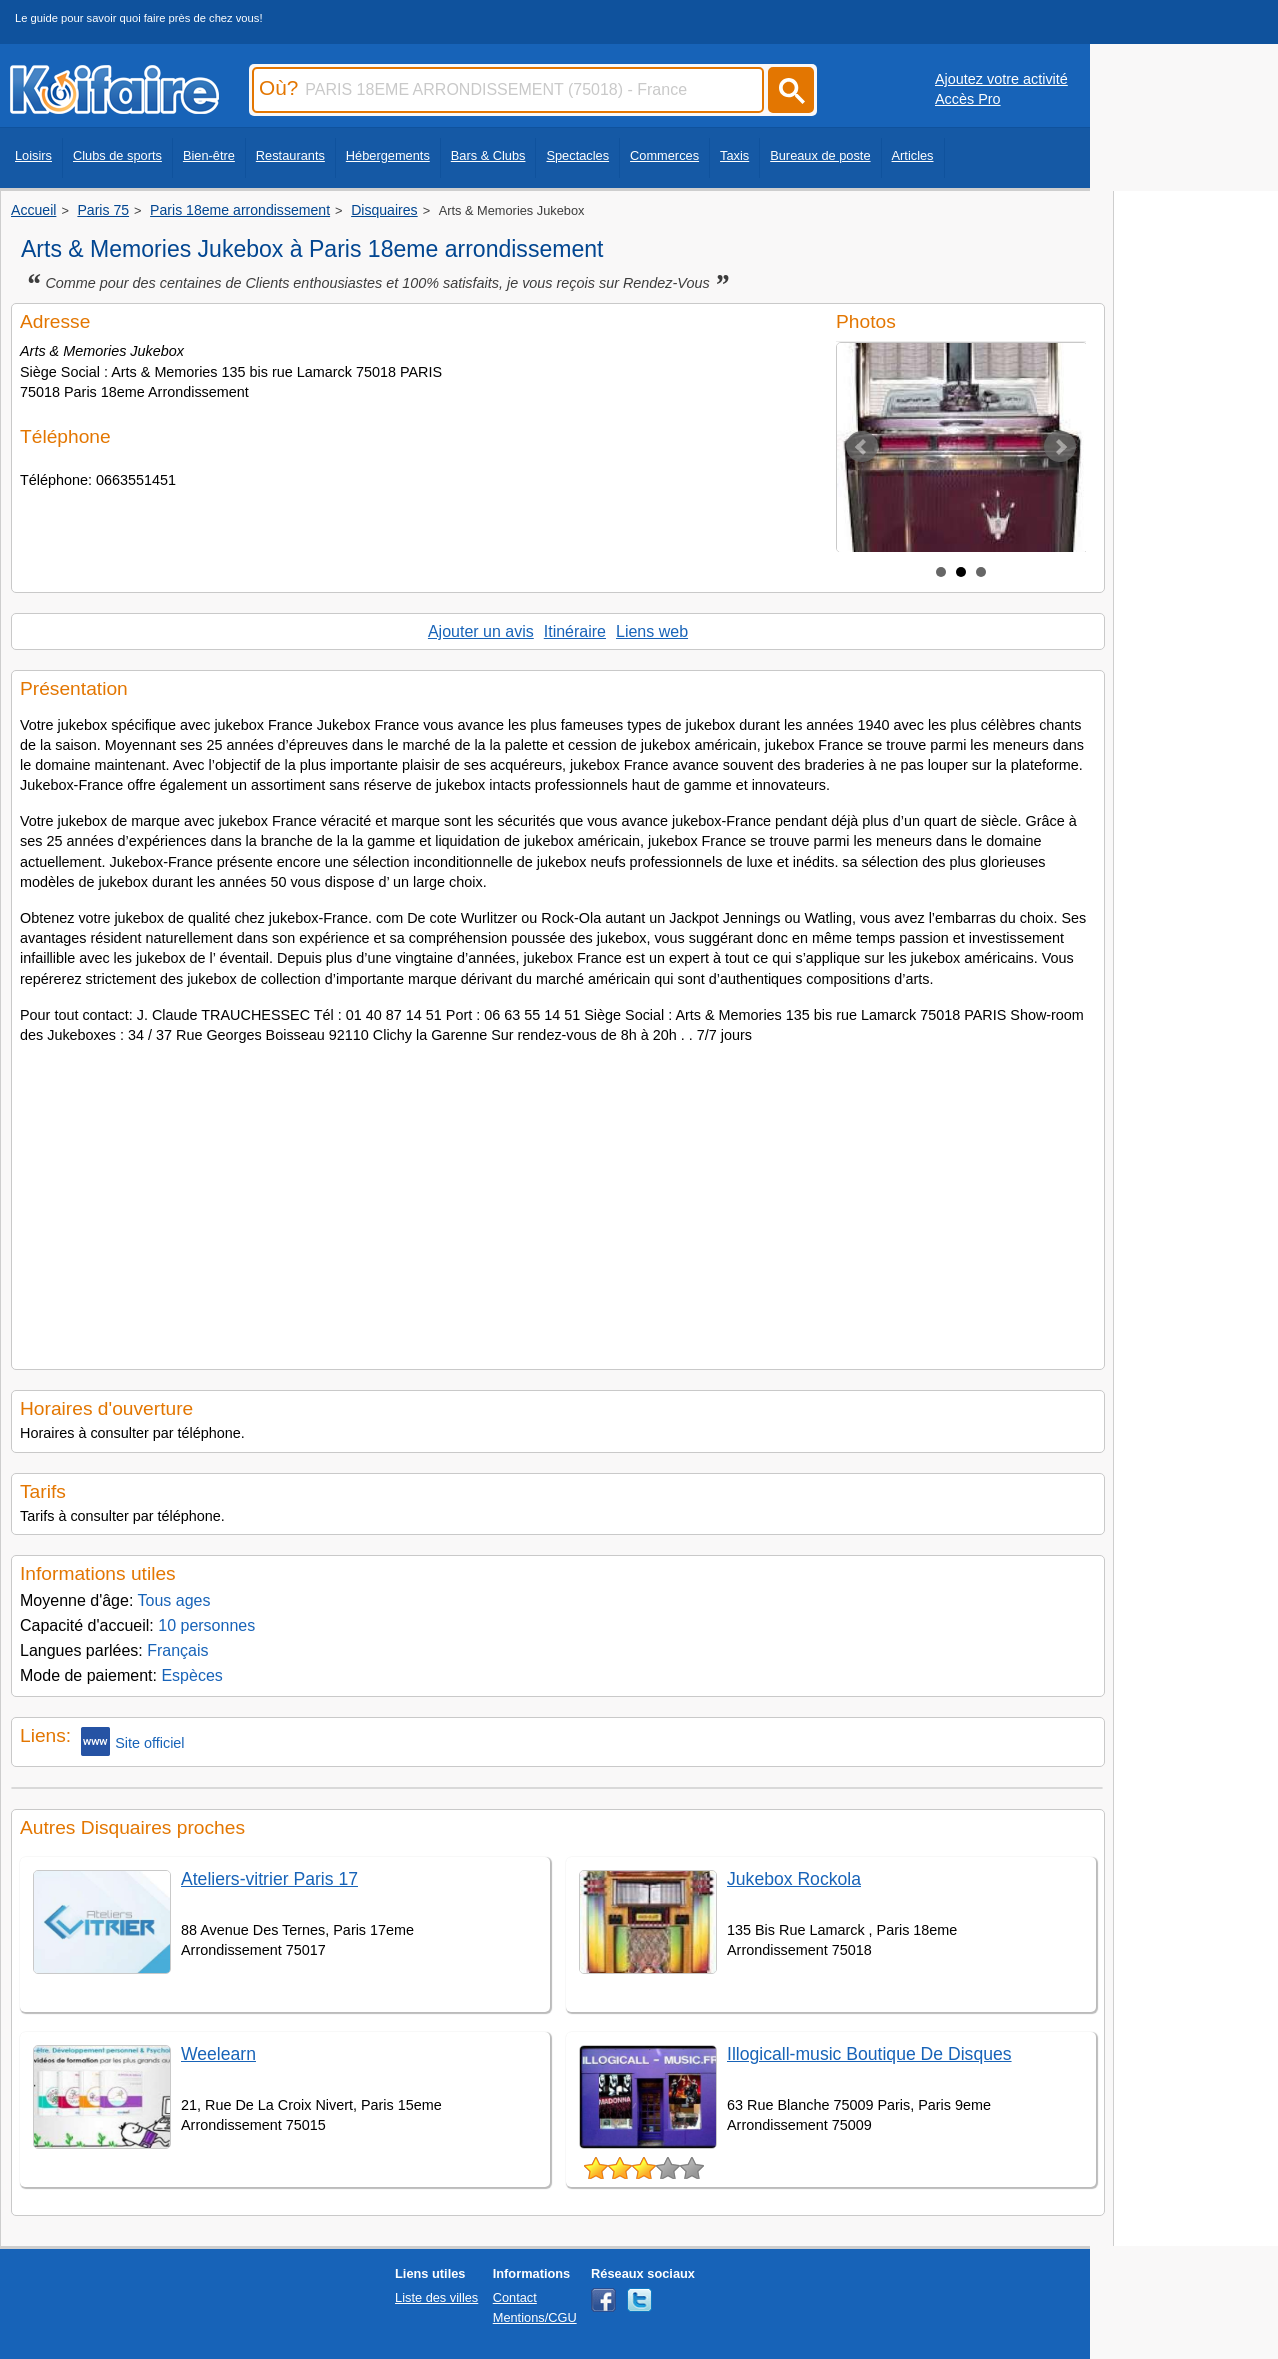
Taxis (734, 155)
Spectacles (577, 155)
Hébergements (388, 155)
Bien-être (209, 155)
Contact (515, 2297)
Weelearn (218, 2054)
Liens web (652, 631)
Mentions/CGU (535, 2317)
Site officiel (132, 1741)
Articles (913, 155)
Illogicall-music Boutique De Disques (869, 2054)
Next (1060, 447)
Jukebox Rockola (794, 1879)
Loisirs (33, 155)
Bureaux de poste (820, 155)
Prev (862, 447)
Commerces (664, 155)
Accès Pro (968, 99)
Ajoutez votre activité (1001, 79)
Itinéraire (575, 631)
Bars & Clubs (488, 155)
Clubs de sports (117, 155)
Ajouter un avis (481, 631)
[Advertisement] (558, 1201)
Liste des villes (436, 2297)
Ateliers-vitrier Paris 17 (269, 1879)
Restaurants (290, 155)
